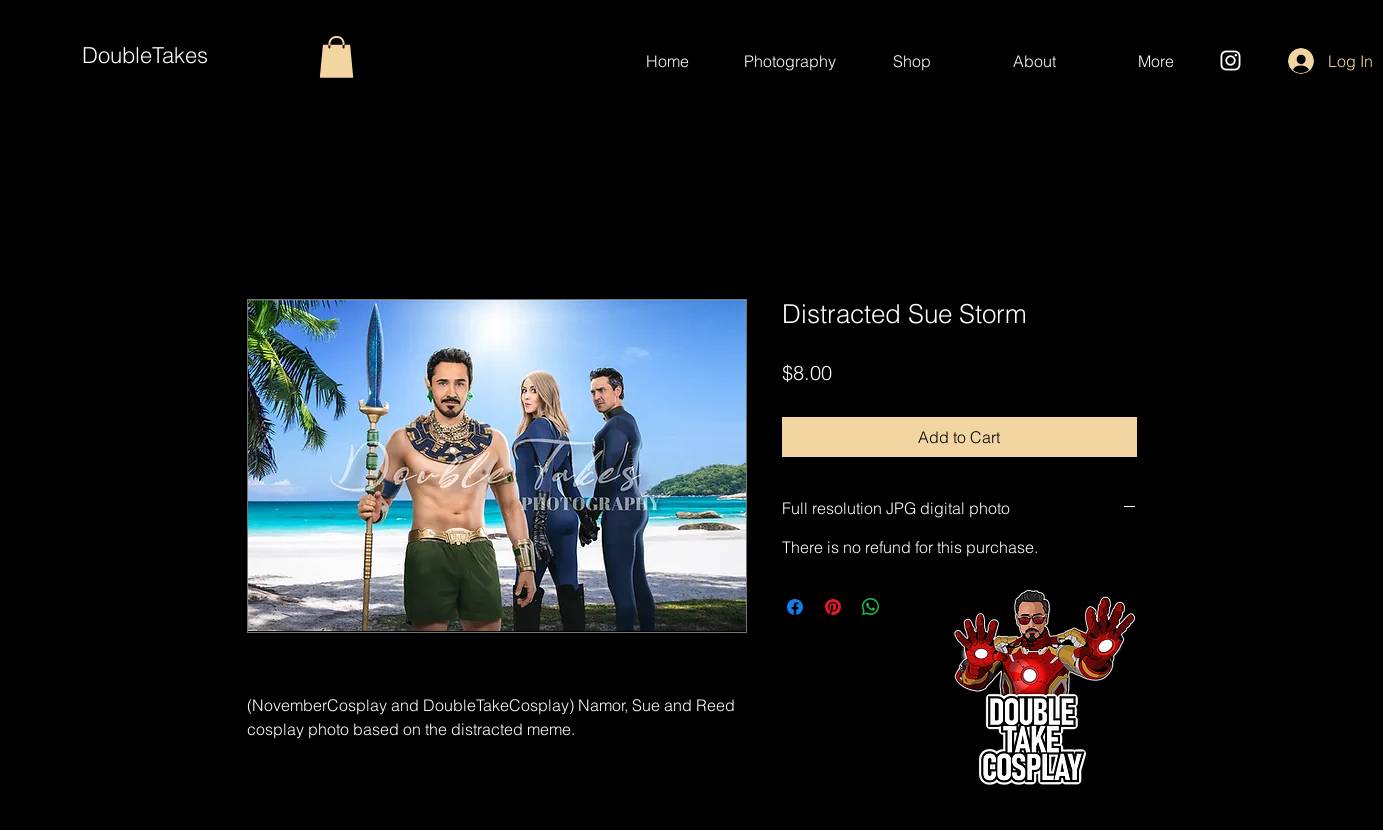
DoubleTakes (145, 55)
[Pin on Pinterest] (833, 607)
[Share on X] (909, 607)
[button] (336, 57)
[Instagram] (1230, 60)
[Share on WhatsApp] (871, 607)
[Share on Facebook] (795, 607)
